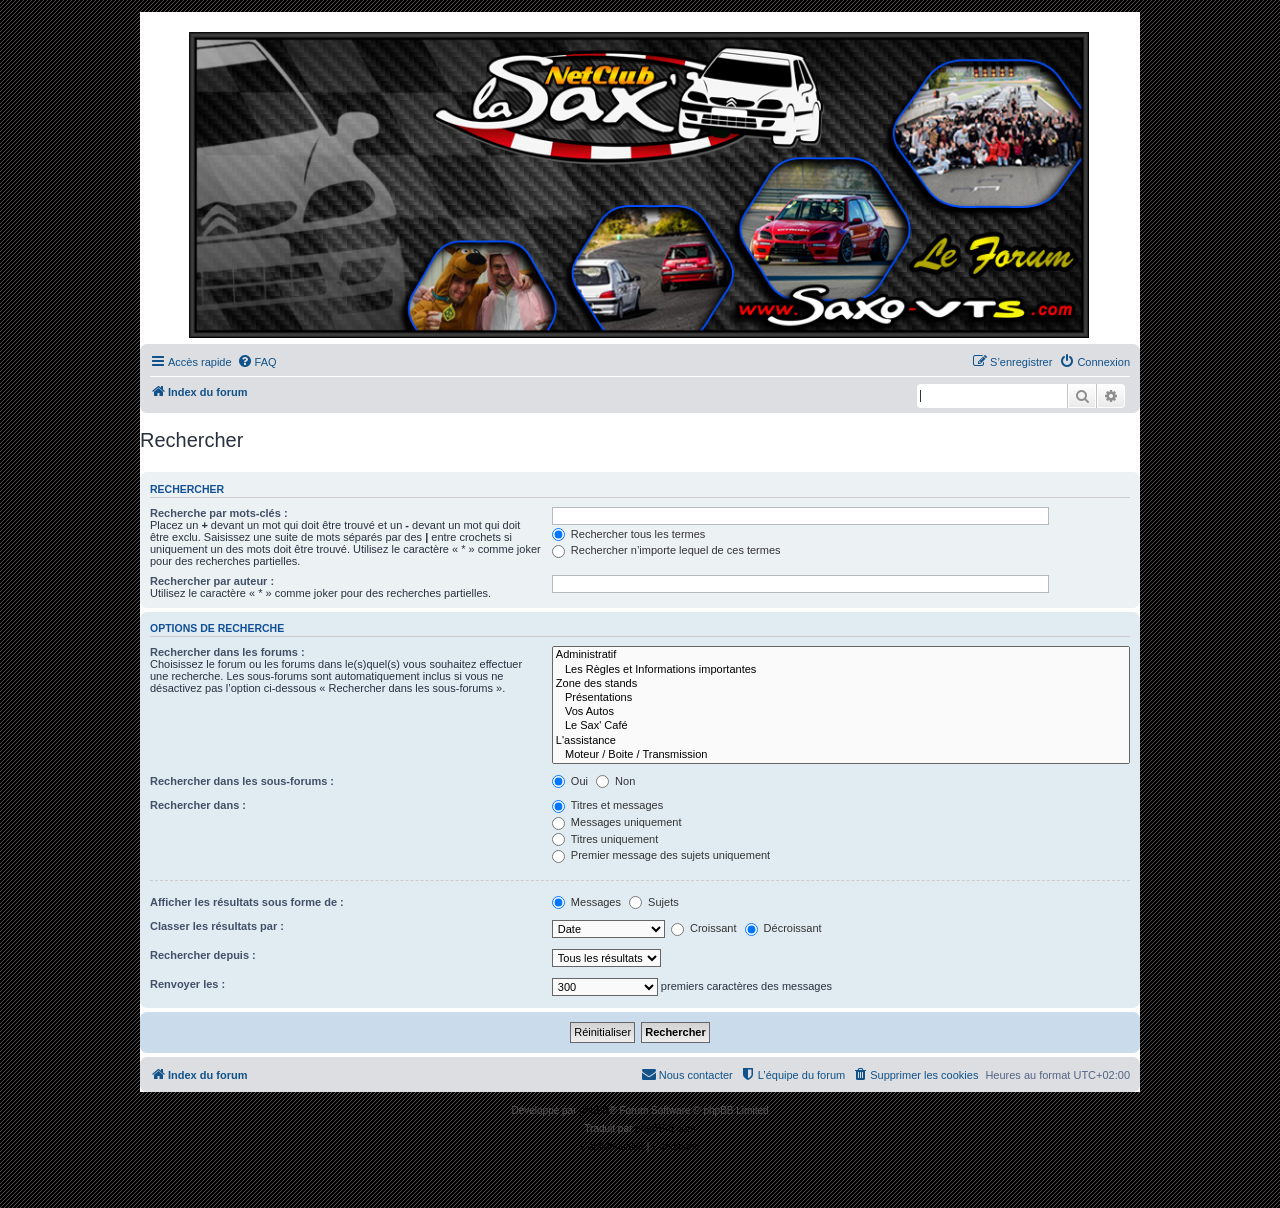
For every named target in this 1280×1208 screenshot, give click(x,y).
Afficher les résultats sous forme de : (247, 902)
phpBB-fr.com (665, 1128)
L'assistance (841, 741)
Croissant (704, 928)
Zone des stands (841, 684)
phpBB (594, 1110)
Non (615, 781)
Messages (586, 902)
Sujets (654, 902)
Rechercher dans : (198, 805)
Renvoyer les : (187, 984)
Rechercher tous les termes (629, 534)
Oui (570, 781)
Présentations (841, 698)
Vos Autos (841, 712)
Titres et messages (607, 805)
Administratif (841, 655)
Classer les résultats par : (217, 926)
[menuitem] (257, 362)
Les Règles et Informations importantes (841, 670)
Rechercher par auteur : (212, 581)
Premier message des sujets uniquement (661, 855)
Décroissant (783, 928)
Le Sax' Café (841, 726)
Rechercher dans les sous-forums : (242, 781)
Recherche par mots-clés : (219, 513)
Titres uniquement (605, 839)
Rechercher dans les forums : (227, 652)
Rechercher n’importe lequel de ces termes (666, 550)
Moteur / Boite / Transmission (841, 755)
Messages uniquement (617, 822)
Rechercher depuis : (203, 955)
